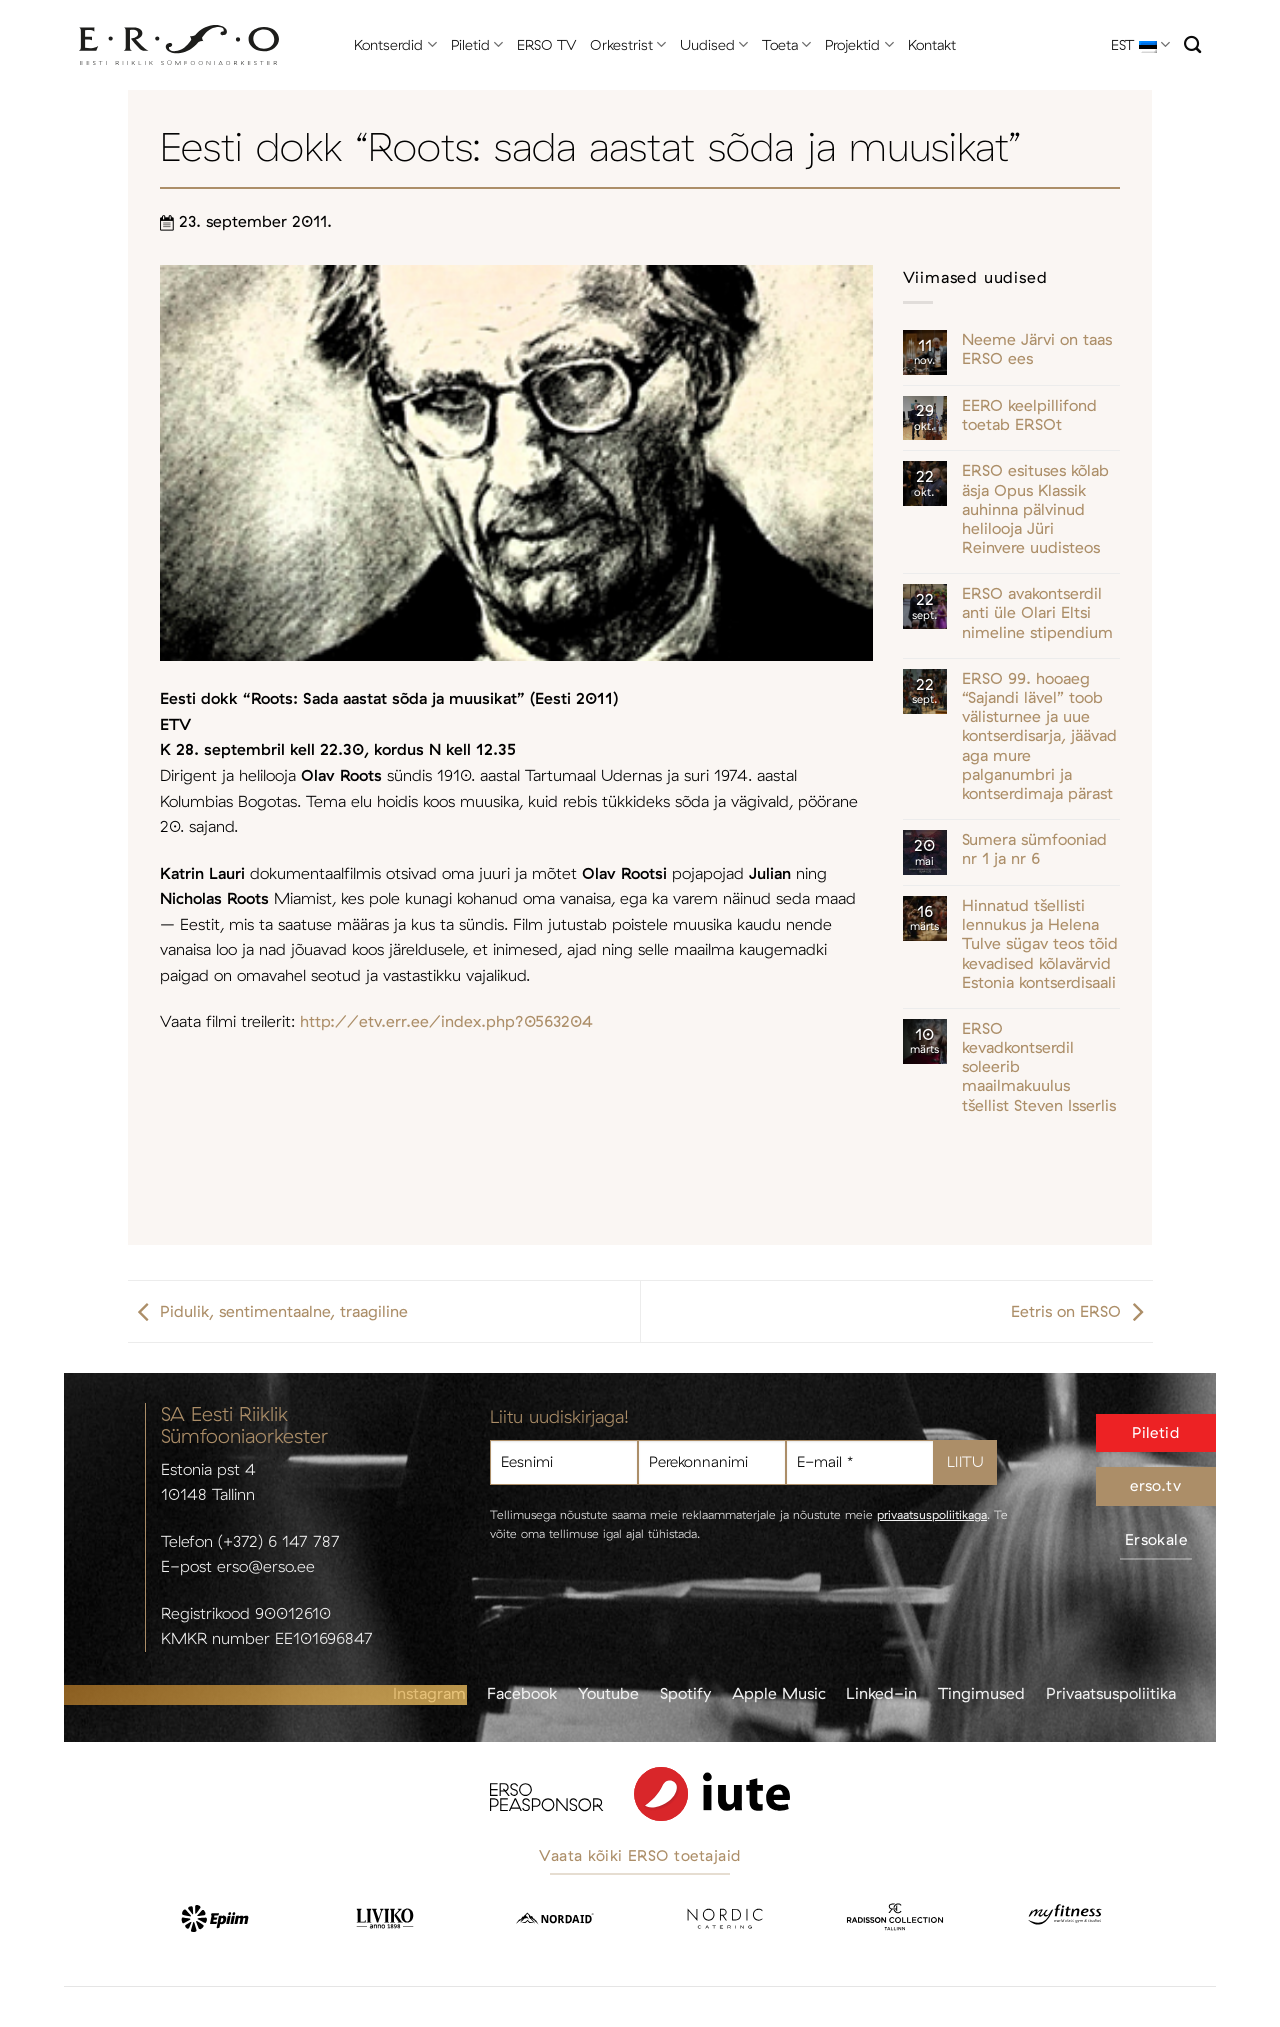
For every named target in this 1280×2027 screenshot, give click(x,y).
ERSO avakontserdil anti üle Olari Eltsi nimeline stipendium (1037, 612)
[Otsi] (1192, 45)
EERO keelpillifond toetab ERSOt (1029, 415)
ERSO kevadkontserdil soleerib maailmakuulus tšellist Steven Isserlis (1039, 1067)
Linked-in (881, 1693)
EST (1140, 44)
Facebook (522, 1693)
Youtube (608, 1693)
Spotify (685, 1693)
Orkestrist (628, 44)
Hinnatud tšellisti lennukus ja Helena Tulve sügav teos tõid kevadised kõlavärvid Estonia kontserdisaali (1040, 944)
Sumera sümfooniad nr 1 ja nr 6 (1034, 849)
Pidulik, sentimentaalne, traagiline (268, 1311)
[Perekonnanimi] (712, 1462)
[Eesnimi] (564, 1462)
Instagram (429, 1693)
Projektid (859, 44)
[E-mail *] (860, 1462)
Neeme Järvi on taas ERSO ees (1037, 349)
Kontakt (932, 45)
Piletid (477, 44)
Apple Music (779, 1693)
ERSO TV (546, 45)
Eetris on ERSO (1082, 1311)
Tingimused (981, 1693)
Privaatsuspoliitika (1111, 1693)
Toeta (786, 44)
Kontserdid (395, 44)
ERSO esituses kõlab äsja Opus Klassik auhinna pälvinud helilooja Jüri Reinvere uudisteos (1035, 509)
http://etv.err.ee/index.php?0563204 (446, 1021)
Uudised (714, 44)
